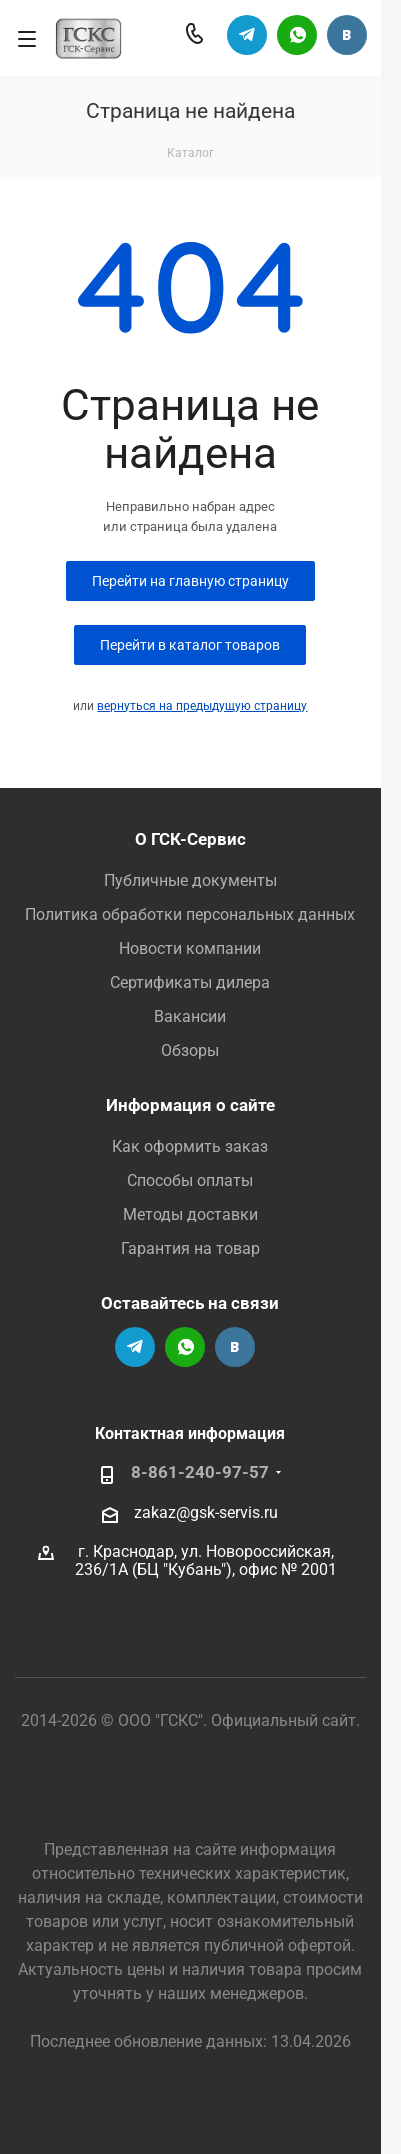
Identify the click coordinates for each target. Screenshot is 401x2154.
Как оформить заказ (190, 1146)
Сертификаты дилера (190, 982)
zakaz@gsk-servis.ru (206, 1511)
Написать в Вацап (297, 35)
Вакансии (190, 1016)
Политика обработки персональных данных (190, 914)
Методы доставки (190, 1214)
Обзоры (190, 1050)
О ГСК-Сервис (190, 839)
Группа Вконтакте (347, 35)
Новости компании (190, 948)
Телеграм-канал (247, 35)
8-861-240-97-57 (200, 1472)
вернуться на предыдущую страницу (202, 706)
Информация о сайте (190, 1105)
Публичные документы (190, 880)
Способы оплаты (190, 1180)
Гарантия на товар (190, 1248)
